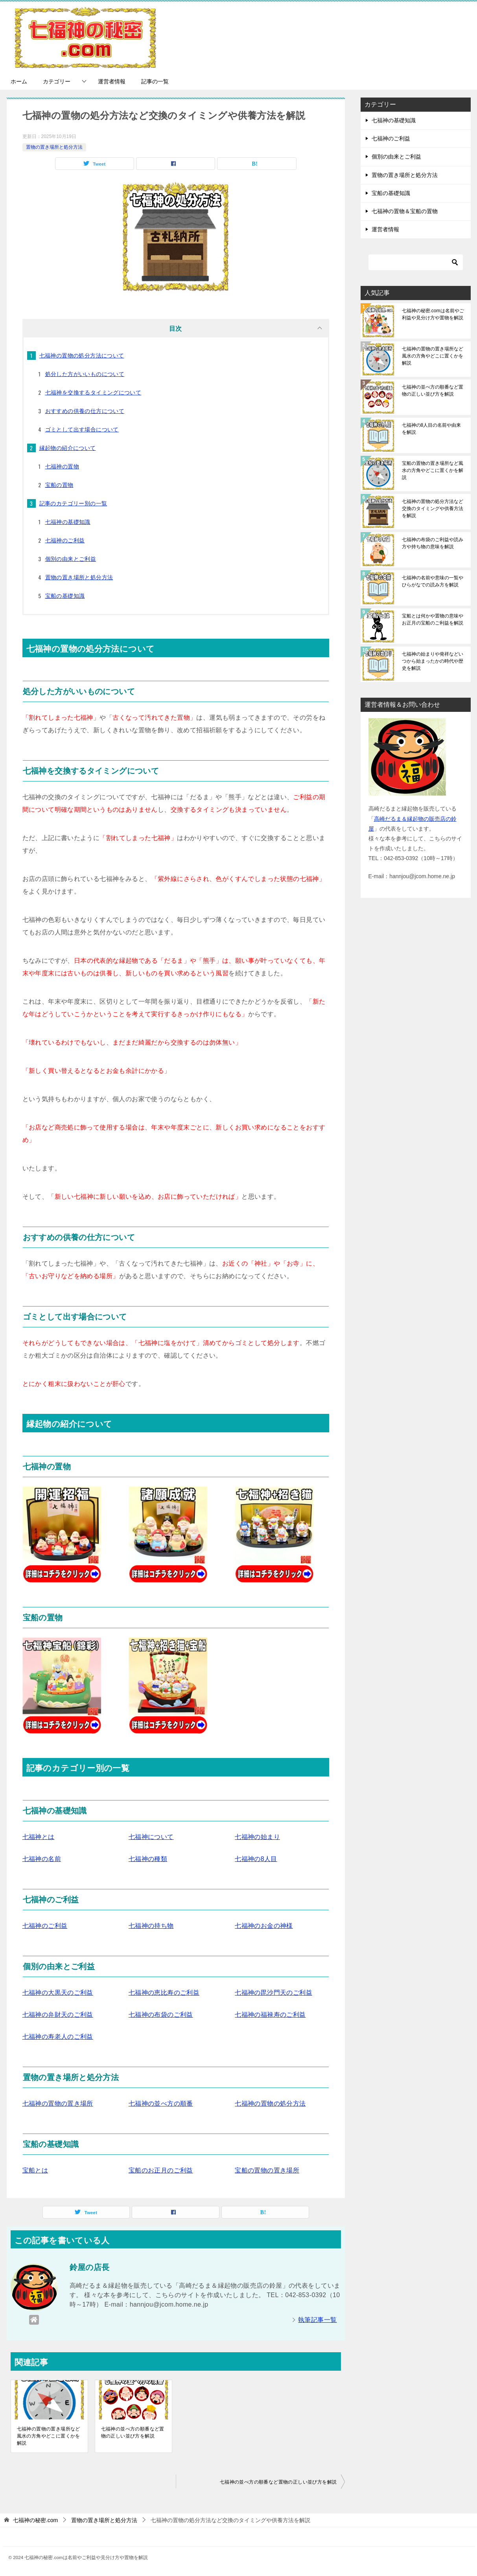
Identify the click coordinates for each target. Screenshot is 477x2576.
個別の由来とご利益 (70, 559)
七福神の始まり (257, 1836)
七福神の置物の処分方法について (81, 355)
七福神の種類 (148, 1859)
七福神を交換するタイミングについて (93, 392)
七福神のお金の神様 (264, 1925)
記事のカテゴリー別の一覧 (73, 503)
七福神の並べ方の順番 (161, 2103)
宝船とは (35, 2170)
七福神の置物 (62, 466)
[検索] (415, 262)
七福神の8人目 (256, 1859)
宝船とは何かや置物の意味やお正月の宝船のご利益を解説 (432, 619)
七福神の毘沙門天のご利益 (273, 1992)
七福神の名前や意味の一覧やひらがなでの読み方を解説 (432, 581)
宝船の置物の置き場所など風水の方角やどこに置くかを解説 (432, 470)
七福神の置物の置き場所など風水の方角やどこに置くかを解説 (48, 2436)
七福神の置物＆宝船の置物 (405, 211)
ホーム (19, 81)
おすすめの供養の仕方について (85, 411)
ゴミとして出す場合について (82, 429)
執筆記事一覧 (317, 2319)
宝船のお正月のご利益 (161, 2170)
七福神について (151, 1836)
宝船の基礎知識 (65, 596)
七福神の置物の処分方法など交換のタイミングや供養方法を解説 (432, 508)
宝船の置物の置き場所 (267, 2170)
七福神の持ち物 (151, 1925)
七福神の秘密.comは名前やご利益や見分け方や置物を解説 (433, 314)
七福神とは (38, 1836)
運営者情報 (111, 81)
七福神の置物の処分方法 (270, 2103)
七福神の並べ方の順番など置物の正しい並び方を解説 (132, 2432)
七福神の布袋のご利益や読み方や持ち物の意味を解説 (432, 543)
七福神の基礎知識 (67, 522)
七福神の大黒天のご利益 (57, 1992)
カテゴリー (56, 81)
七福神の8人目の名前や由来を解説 (431, 428)
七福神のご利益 (65, 540)
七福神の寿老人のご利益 (57, 2036)
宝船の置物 (59, 485)
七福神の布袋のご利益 (161, 2014)
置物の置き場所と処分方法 (54, 147)
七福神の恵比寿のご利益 (164, 1992)
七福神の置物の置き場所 (57, 2103)
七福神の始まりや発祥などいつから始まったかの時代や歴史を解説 (432, 661)
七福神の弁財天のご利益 (57, 2014)
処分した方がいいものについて (85, 374)
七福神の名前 (41, 1859)
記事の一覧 (155, 81)
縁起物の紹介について (67, 448)
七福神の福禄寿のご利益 (270, 2014)
